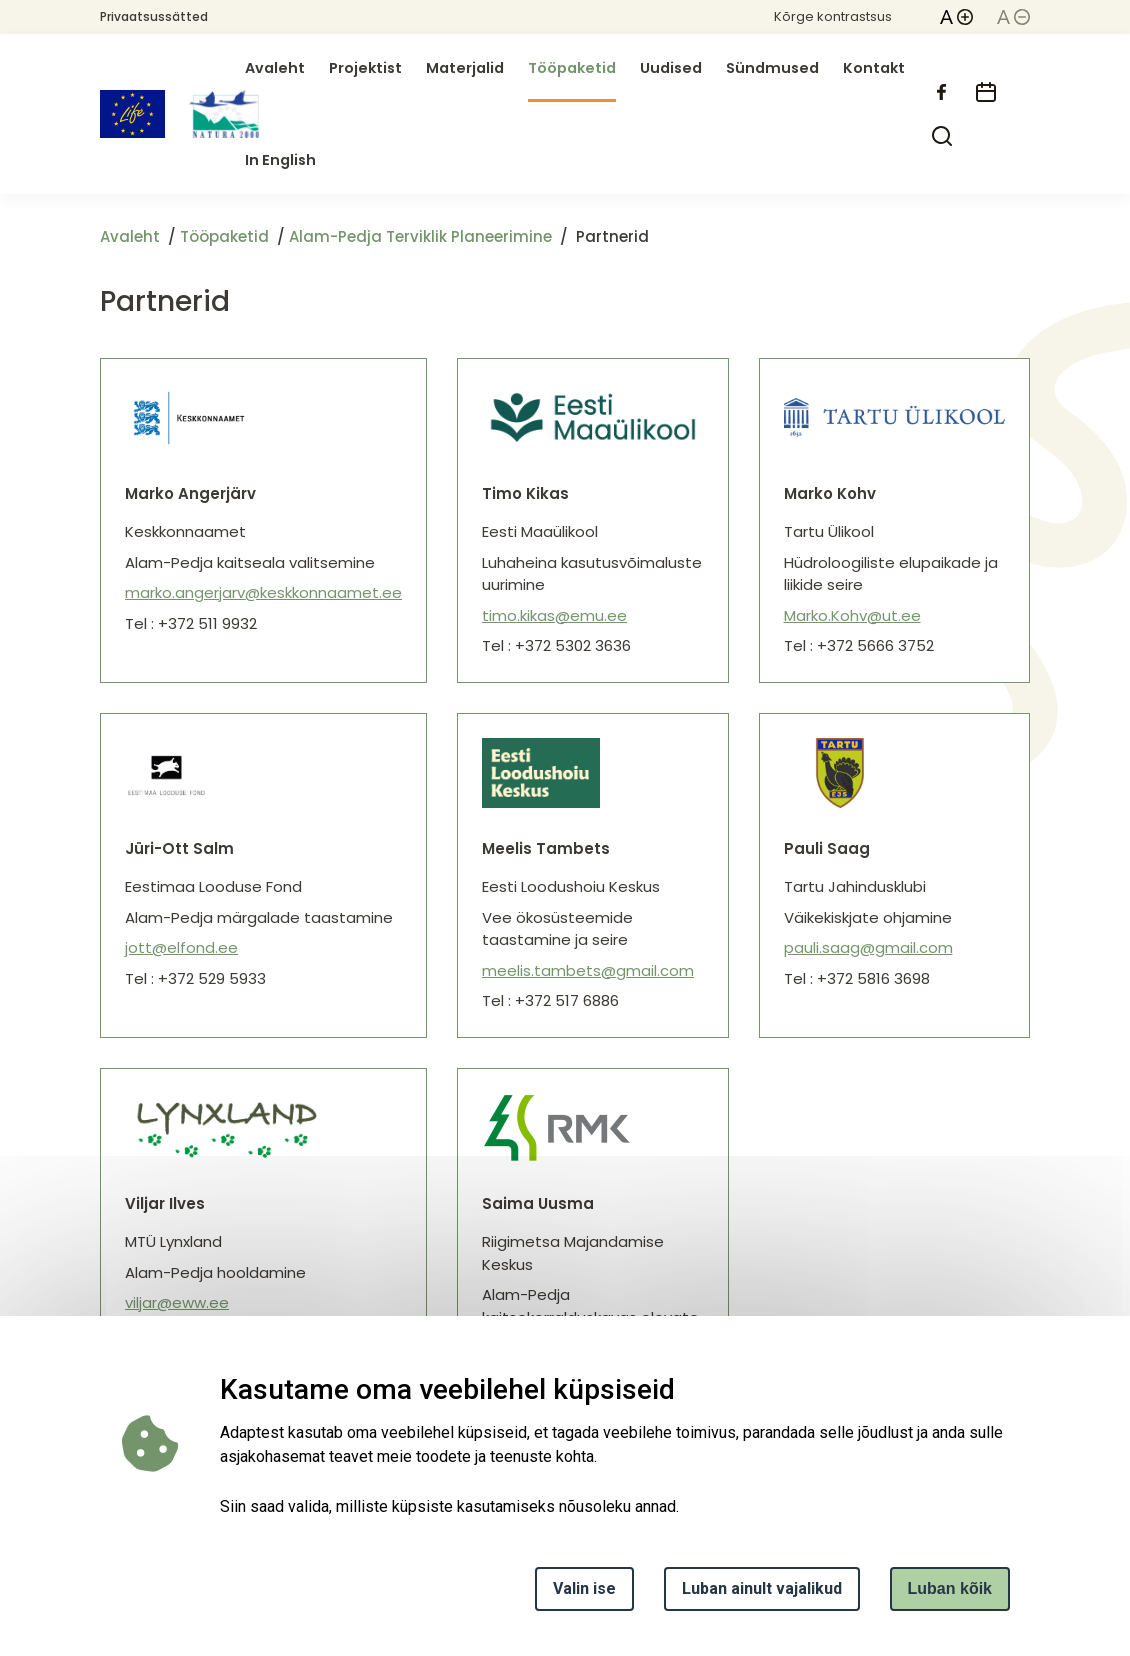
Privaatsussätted (154, 16)
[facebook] (942, 92)
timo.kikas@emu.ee (554, 615)
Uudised (671, 68)
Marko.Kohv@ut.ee (852, 615)
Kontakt (874, 68)
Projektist (365, 68)
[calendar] (986, 92)
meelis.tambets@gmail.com (588, 970)
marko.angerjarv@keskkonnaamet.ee (263, 592)
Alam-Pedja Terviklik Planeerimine (420, 236)
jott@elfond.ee (181, 947)
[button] (956, 17)
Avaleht (275, 68)
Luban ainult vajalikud (762, 1588)
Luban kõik (950, 1588)
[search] (942, 136)
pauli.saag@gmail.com (868, 947)
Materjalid (465, 68)
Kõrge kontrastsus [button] (833, 16)
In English (280, 160)
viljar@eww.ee (177, 1302)
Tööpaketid (572, 68)
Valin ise (584, 1588)
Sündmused (772, 68)
